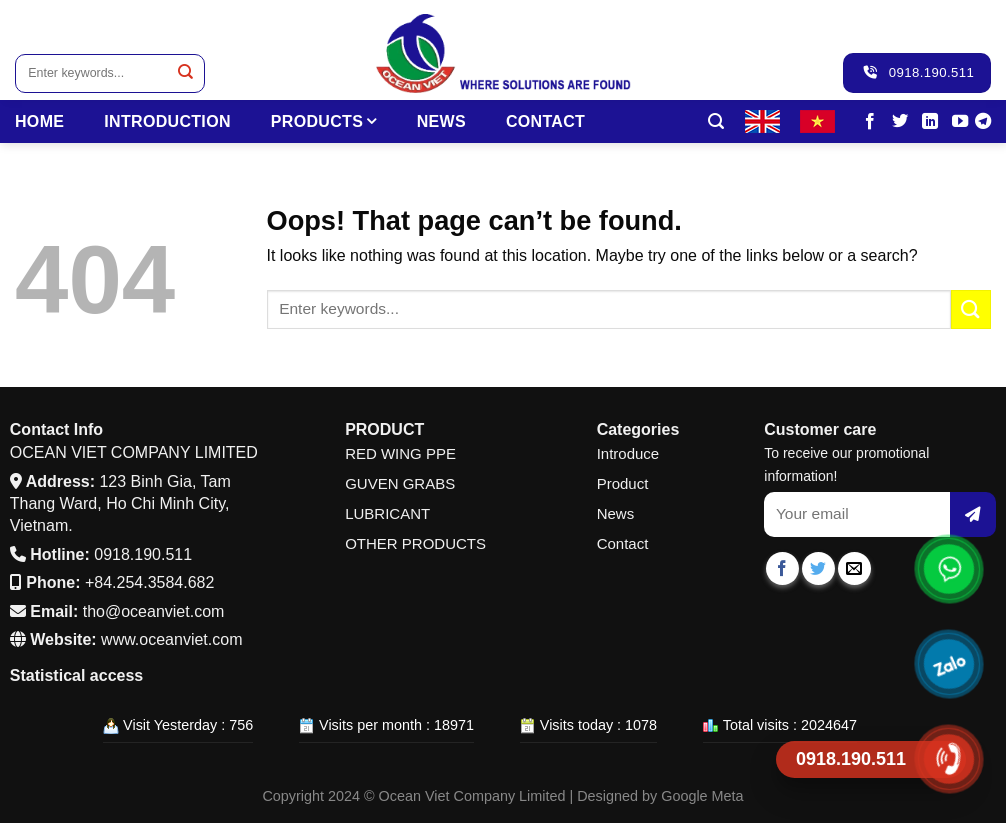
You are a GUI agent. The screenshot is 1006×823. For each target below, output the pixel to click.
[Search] (716, 121)
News (441, 121)
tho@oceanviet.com (154, 611)
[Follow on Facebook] (870, 122)
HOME (39, 121)
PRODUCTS (324, 121)
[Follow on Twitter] (900, 122)
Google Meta (702, 796)
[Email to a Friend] (854, 568)
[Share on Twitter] (818, 568)
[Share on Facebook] (782, 568)
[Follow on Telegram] (983, 122)
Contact (545, 121)
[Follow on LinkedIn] (930, 122)
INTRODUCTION (167, 121)
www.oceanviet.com (171, 639)
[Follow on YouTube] (960, 122)
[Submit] (185, 73)
